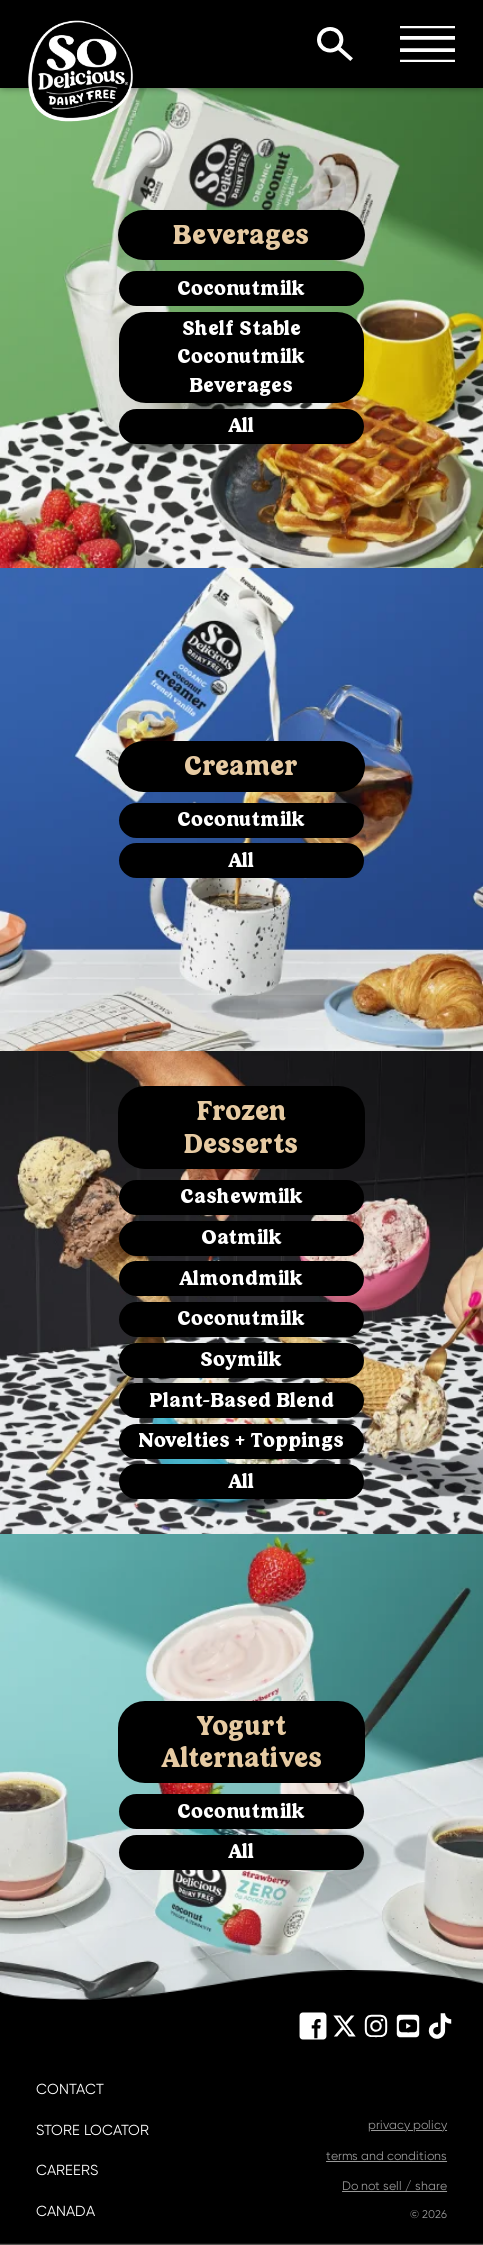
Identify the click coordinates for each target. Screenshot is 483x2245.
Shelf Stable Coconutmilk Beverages (241, 357)
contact (70, 2089)
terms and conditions (386, 2156)
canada (65, 2211)
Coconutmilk (241, 288)
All (241, 425)
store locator (92, 2130)
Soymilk (241, 1359)
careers (67, 2170)
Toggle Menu (427, 43)
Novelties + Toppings (241, 1440)
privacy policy (407, 2125)
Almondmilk (241, 1278)
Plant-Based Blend (241, 1400)
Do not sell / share (394, 2186)
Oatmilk (241, 1237)
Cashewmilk (241, 1196)
